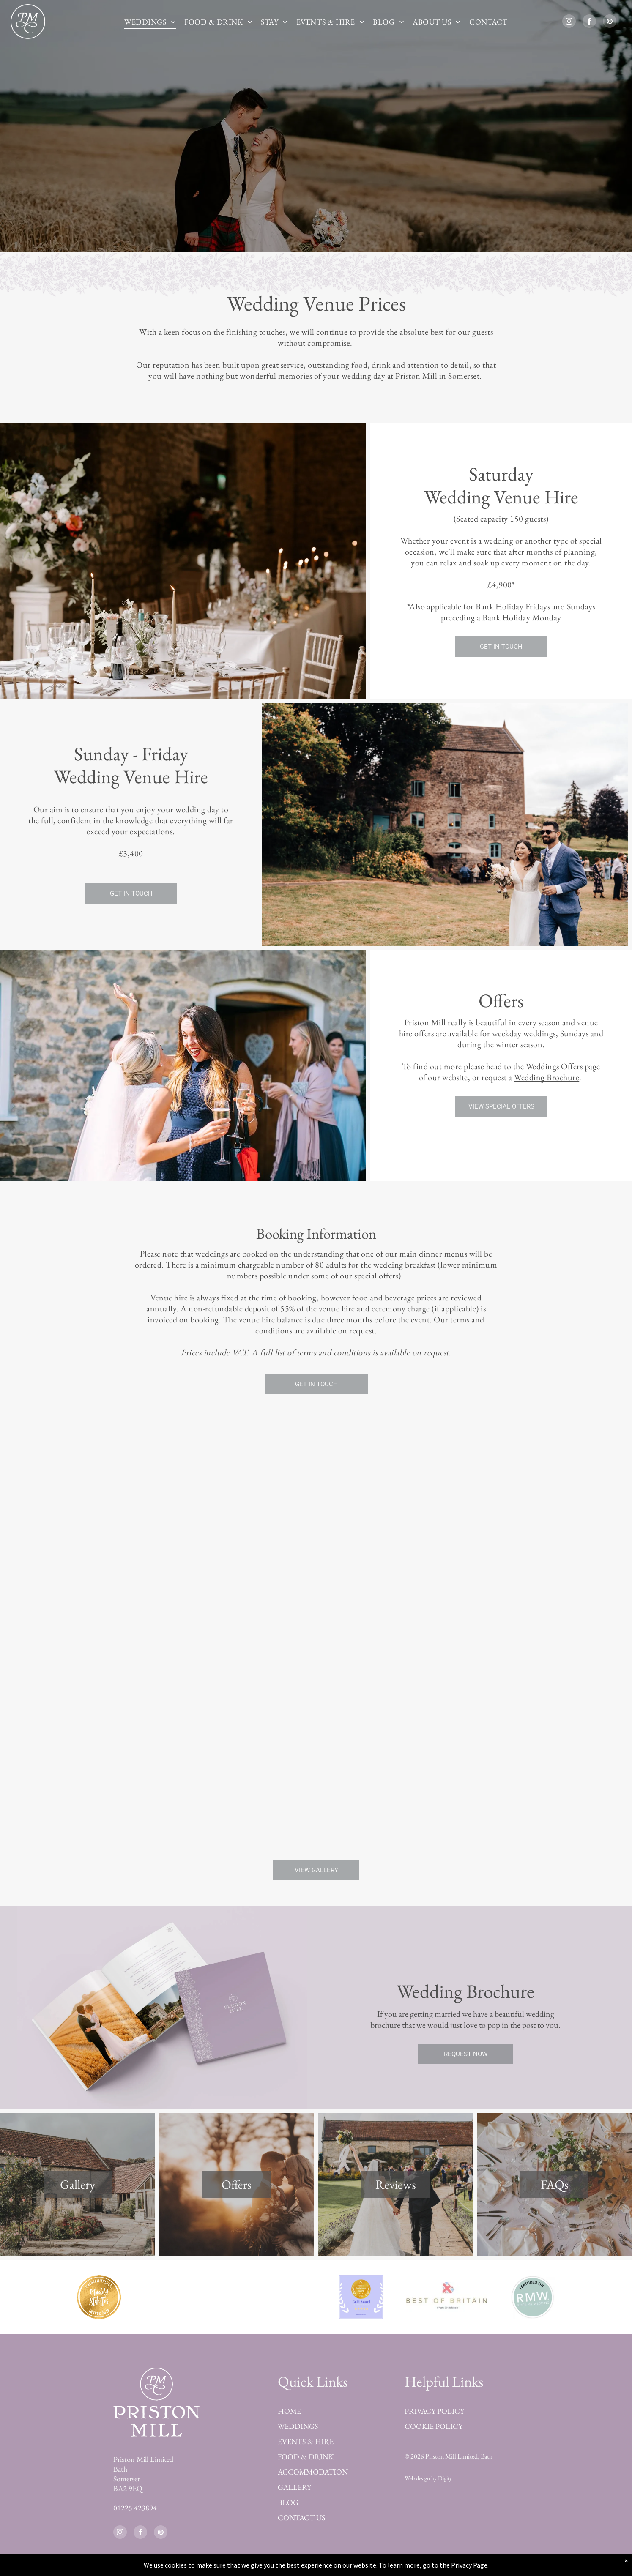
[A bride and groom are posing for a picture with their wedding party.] (316, 1770)
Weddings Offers (554, 1066)
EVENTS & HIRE (306, 2441)
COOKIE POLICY (433, 2426)
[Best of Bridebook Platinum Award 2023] (185, 2297)
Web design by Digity (428, 2478)
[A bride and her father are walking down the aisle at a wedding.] (514, 1524)
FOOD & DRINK (306, 2456)
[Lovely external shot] (118, 1524)
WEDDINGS (298, 2426)
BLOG (288, 2502)
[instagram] (569, 22)
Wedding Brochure (546, 1077)
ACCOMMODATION (313, 2472)
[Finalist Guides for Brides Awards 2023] (271, 2297)
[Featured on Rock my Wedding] (532, 2297)
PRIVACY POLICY (434, 2411)
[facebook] (589, 22)
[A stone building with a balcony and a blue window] (514, 1722)
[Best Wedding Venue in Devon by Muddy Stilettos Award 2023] (99, 2297)
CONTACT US (301, 2517)
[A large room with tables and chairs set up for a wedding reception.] (316, 1572)
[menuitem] (150, 21)
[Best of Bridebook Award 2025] (361, 2297)
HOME (289, 2411)
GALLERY (294, 2487)
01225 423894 (135, 2508)
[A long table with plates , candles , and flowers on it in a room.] (118, 1722)
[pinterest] (609, 22)
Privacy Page (469, 2565)
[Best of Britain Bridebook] (446, 2297)
